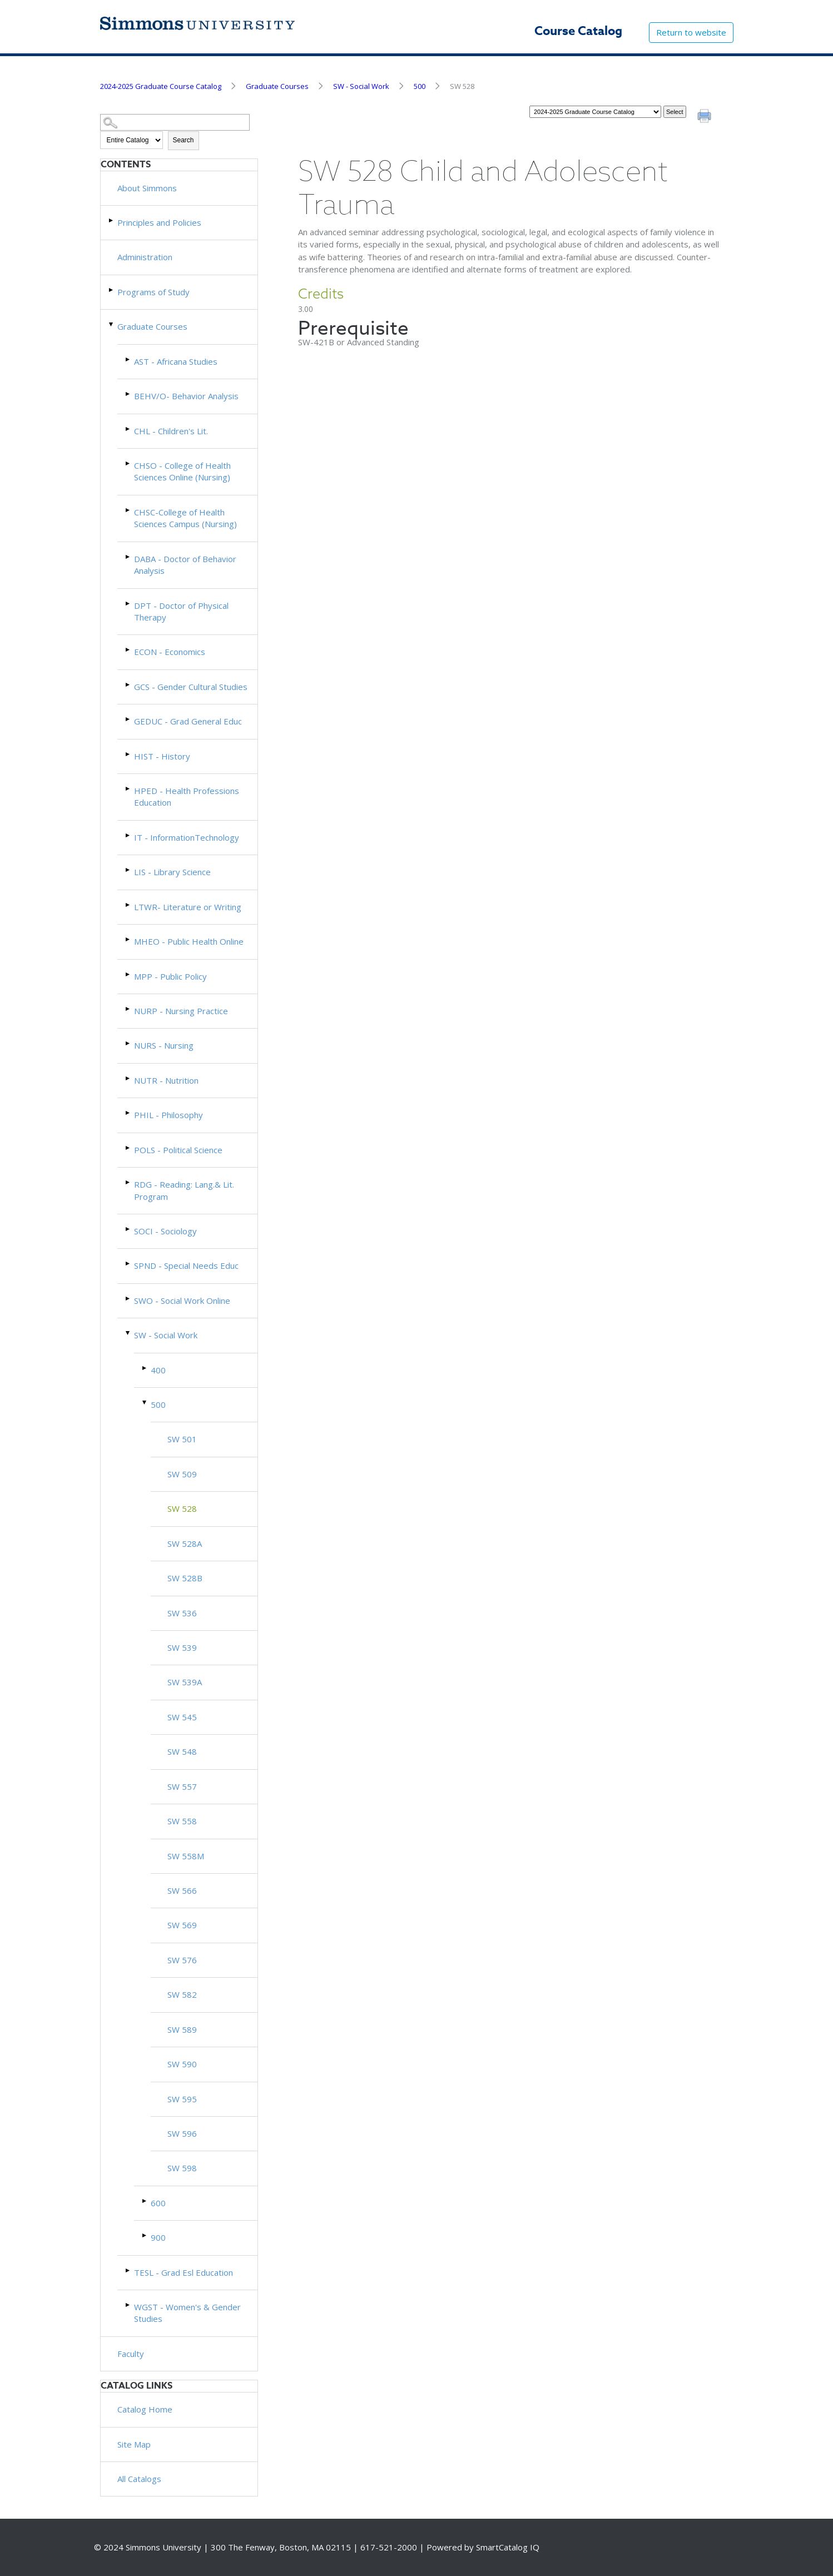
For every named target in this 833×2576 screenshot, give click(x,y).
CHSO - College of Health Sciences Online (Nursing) (182, 471)
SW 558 (182, 1820)
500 (419, 86)
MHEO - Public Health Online (189, 941)
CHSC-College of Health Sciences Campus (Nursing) (185, 518)
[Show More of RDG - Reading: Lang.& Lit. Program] (128, 1182)
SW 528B (184, 1578)
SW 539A (184, 1681)
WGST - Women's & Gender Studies (187, 2312)
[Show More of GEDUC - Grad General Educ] (128, 719)
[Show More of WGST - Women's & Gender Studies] (128, 2305)
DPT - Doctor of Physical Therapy (181, 611)
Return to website (691, 32)
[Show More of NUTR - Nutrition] (128, 1078)
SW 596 (182, 2133)
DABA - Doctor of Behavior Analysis (185, 564)
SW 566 (182, 1890)
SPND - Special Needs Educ (186, 1265)
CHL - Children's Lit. (171, 430)
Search (183, 140)
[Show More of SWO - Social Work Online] (128, 1298)
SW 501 (182, 1439)
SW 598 (182, 2167)
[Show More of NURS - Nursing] (128, 1043)
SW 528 (182, 1508)
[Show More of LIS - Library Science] (128, 869)
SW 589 (182, 2029)
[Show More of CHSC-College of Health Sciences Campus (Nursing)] (128, 510)
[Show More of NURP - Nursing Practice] (128, 1008)
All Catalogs (139, 2478)
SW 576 (182, 1959)
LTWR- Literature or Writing (187, 906)
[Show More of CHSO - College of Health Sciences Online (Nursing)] (128, 463)
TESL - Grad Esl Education (183, 2272)
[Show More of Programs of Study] (112, 290)
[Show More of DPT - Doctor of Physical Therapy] (128, 603)
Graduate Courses (277, 86)
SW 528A (184, 1543)
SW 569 (182, 1924)
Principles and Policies (159, 222)
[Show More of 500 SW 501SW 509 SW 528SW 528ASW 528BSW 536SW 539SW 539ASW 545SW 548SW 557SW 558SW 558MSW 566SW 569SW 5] (145, 1402)
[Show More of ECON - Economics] (128, 649)
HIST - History (162, 756)
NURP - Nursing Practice (181, 1010)
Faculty (130, 2353)
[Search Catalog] (175, 122)
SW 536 (182, 1613)
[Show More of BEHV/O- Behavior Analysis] (128, 394)
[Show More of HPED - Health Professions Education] (128, 788)
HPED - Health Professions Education (186, 796)
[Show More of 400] (145, 1368)
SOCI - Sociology (165, 1231)
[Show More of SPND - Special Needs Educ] (128, 1263)
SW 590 (182, 2063)
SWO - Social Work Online (182, 1300)
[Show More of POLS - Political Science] (128, 1147)
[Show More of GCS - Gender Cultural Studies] (128, 684)
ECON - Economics (169, 651)
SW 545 (182, 1717)
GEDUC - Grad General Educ (188, 721)
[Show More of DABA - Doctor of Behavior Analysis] (128, 556)
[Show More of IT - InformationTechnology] (128, 835)
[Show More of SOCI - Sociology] (128, 1229)
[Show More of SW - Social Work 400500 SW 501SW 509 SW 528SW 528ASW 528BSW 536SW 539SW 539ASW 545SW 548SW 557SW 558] (128, 1333)
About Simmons (147, 187)
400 (158, 1370)
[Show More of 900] (145, 2235)
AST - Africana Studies (175, 361)
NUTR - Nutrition (166, 1080)
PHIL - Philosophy (168, 1114)
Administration (144, 256)
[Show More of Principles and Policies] (112, 220)
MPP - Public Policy (170, 976)
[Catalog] (595, 112)
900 (158, 2237)
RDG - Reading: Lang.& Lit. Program (184, 1190)
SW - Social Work (361, 86)
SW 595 (182, 2099)
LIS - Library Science (172, 871)
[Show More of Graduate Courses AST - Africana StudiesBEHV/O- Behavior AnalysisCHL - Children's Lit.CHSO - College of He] (112, 324)
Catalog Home (144, 2409)
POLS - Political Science (178, 1149)
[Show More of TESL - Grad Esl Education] (128, 2270)
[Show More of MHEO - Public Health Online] (128, 939)
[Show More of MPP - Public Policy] (128, 974)
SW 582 (182, 1994)
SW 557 (182, 1786)
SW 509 (182, 1474)
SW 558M (185, 1856)
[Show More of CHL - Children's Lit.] (128, 429)
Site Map (134, 2444)
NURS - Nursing (164, 1045)
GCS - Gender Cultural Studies (190, 686)
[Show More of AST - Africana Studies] (128, 359)
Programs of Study (153, 291)
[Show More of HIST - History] (128, 754)
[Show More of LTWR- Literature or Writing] (128, 905)
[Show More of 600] (145, 2201)
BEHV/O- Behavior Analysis (186, 395)
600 (158, 2202)
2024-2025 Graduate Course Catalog (160, 86)
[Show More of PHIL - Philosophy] (128, 1112)
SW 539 (182, 1647)
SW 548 (182, 1751)
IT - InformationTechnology (186, 837)
